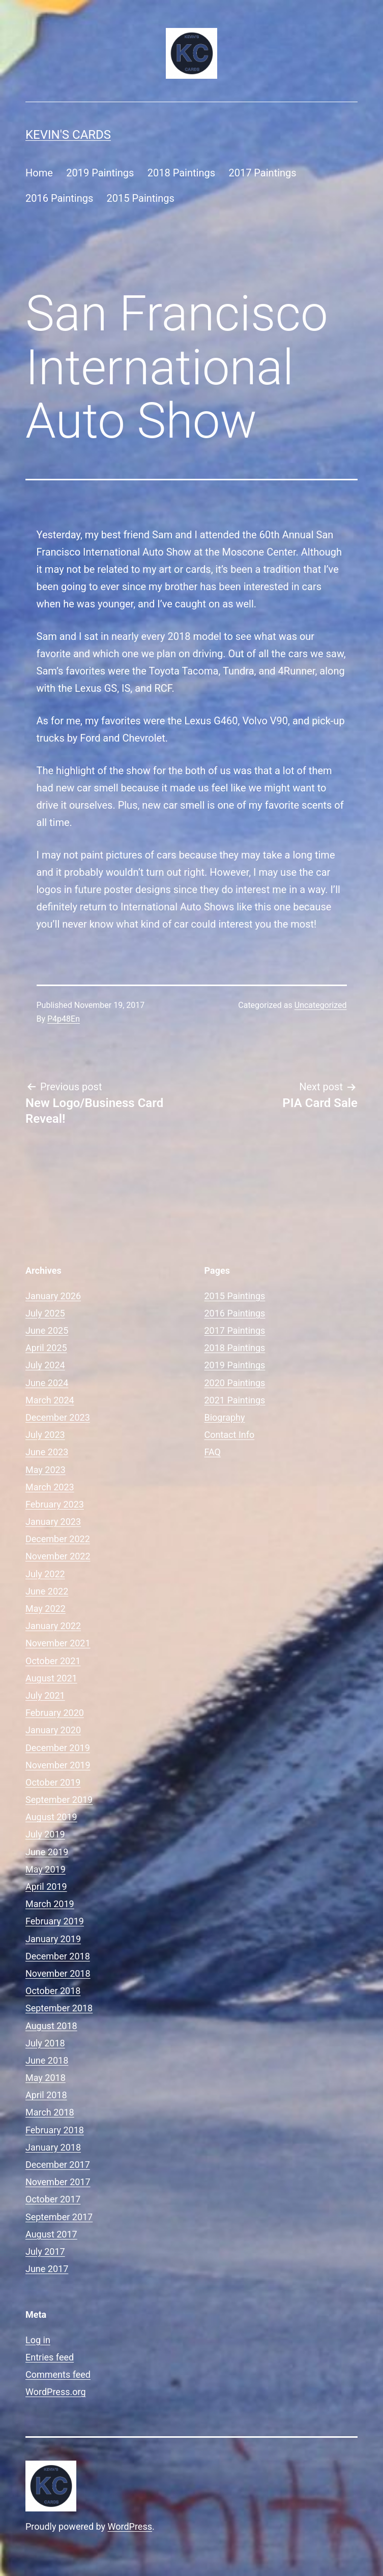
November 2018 (58, 1973)
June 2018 (46, 2060)
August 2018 (51, 2025)
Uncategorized (320, 1005)
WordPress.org (55, 2391)
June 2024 (46, 1382)
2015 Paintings (140, 198)
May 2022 (45, 1608)
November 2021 (58, 1643)
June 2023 (46, 1452)
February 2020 (54, 1712)
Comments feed (58, 2374)
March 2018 (49, 2112)
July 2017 (45, 2251)
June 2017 (46, 2268)
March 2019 (49, 1903)
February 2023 (54, 1504)
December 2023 (57, 1417)
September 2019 (59, 1799)
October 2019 (52, 1782)
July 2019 (45, 1834)
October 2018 (52, 1990)
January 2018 (53, 2147)
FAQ (212, 1452)
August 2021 (51, 1678)
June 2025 (46, 1330)
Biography (224, 1417)
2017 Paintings (262, 173)
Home (39, 173)
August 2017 (51, 2234)
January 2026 (53, 1296)
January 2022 (53, 1625)
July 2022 (45, 1574)
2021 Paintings (235, 1400)
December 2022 (57, 1539)
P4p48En (63, 1019)
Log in (37, 2340)
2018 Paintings (181, 173)
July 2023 (45, 1434)
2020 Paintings (235, 1382)
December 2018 (57, 1956)
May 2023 (45, 1469)
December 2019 (57, 1747)
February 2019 (54, 1921)
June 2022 (46, 1591)
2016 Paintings (59, 198)
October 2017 (52, 2199)
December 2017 (57, 2164)
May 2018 (45, 2077)
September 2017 (59, 2217)
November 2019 (58, 1765)
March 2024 (49, 1400)
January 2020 (53, 1730)
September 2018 (59, 2008)
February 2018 (54, 2130)
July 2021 (45, 1695)
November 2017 (58, 2181)
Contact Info (229, 1434)
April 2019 (46, 1886)
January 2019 (53, 1939)
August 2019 (51, 1817)
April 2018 (46, 2095)
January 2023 (53, 1521)
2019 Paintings (100, 173)
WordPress (130, 2526)
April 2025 (46, 1347)
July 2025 (45, 1313)
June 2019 (46, 1852)
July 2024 (45, 1365)
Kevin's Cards (68, 135)
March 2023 (49, 1487)
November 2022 (58, 1556)
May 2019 (45, 1869)
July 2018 (45, 2043)
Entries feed (49, 2357)
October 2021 (52, 1660)
